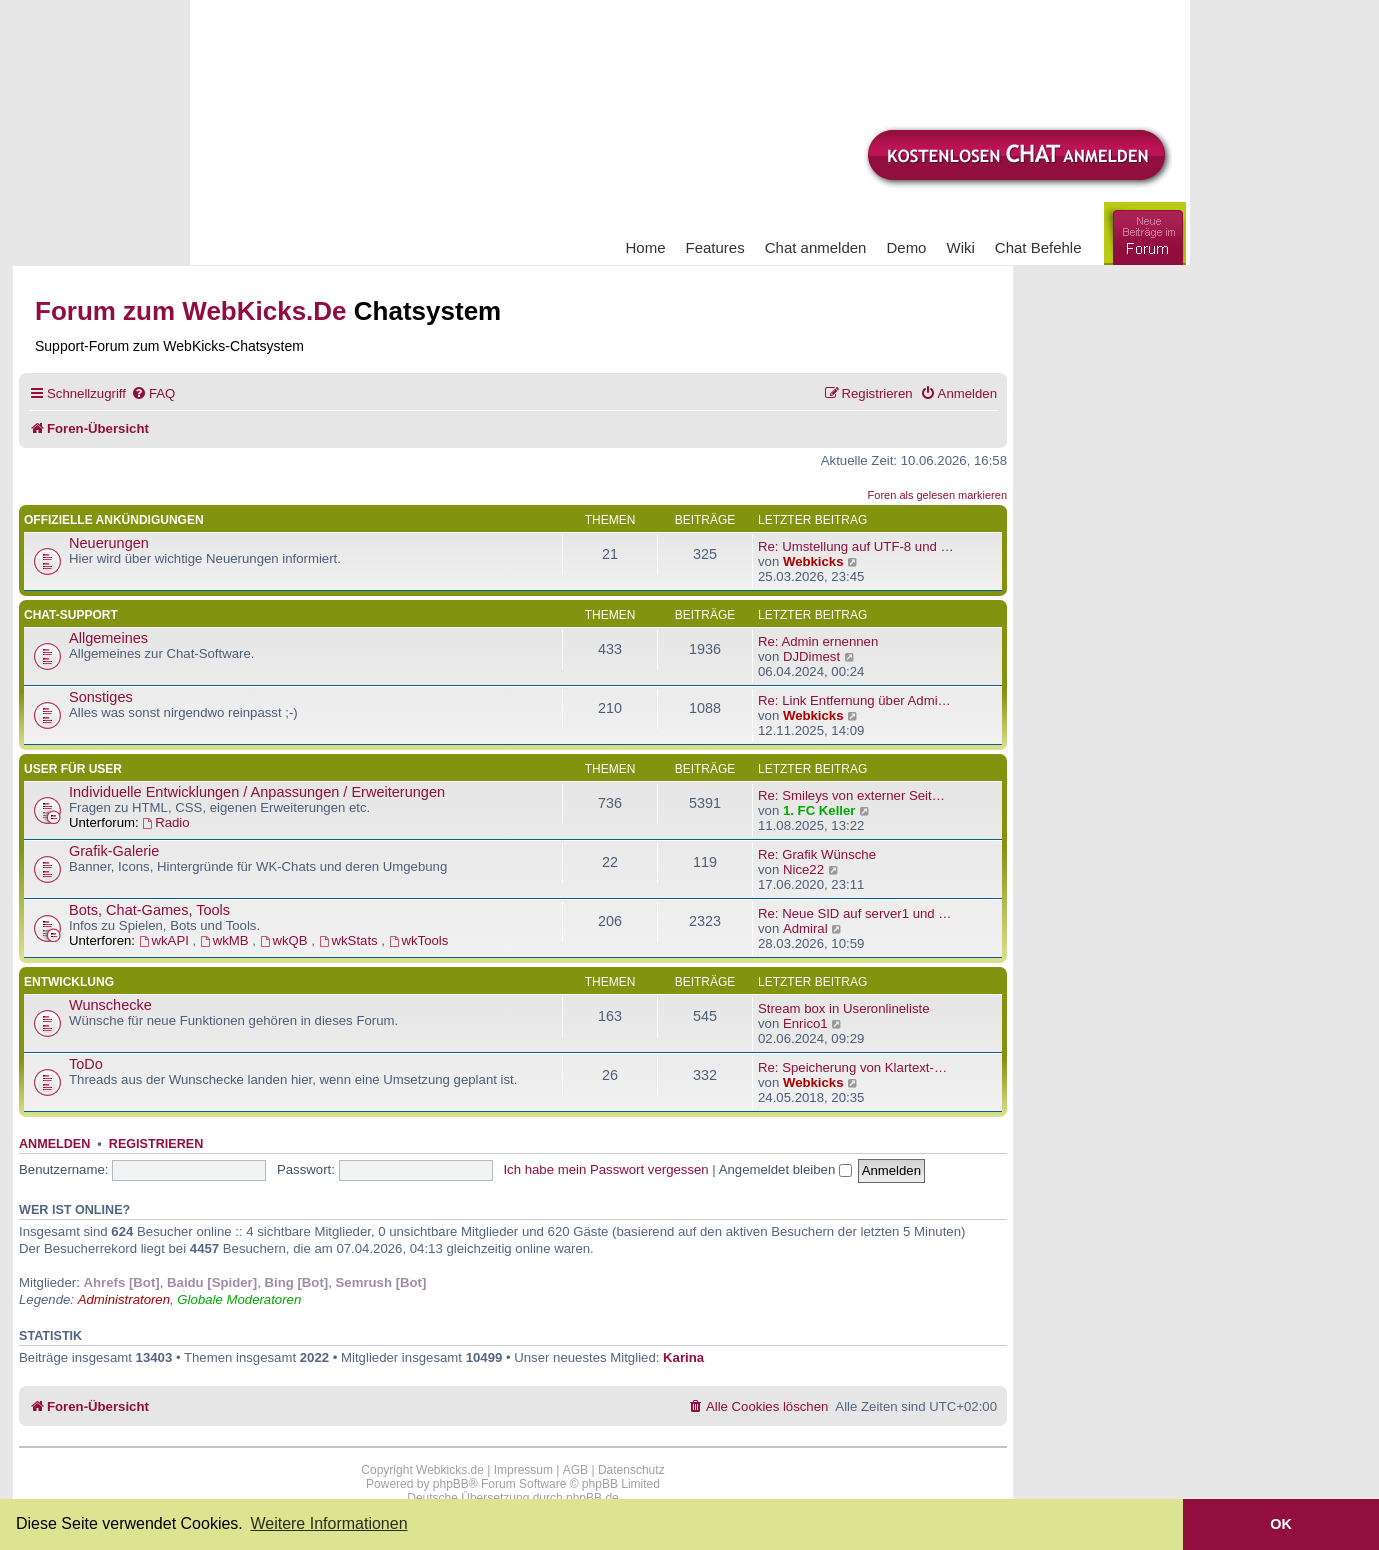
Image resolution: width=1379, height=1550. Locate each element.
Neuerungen (109, 543)
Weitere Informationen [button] (328, 1523)
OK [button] (1281, 1524)
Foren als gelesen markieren (937, 495)
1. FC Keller (819, 810)
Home (646, 247)
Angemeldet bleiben (785, 1169)
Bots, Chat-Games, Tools (149, 910)
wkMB (226, 940)
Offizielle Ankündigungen (114, 520)
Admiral (805, 928)
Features (715, 247)
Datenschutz (631, 1470)
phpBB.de (592, 1498)
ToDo (86, 1064)
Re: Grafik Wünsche (817, 854)
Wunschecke (110, 1005)
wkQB (286, 940)
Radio (165, 822)
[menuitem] (153, 393)
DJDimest (811, 656)
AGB (575, 1470)
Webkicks (813, 561)
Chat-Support (71, 615)
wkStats (350, 940)
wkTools (419, 940)
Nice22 (803, 869)
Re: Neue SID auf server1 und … (855, 913)
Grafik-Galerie (114, 851)
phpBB (451, 1484)
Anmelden (54, 1144)
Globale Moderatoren (239, 1299)
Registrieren (156, 1144)
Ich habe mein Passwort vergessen (605, 1169)
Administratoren (124, 1299)
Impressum (523, 1470)
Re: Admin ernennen (818, 641)
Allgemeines (108, 638)
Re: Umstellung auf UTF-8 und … (856, 546)
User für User (73, 769)
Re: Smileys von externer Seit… (851, 795)
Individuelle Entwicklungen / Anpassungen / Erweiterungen (257, 792)
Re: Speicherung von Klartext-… (852, 1067)
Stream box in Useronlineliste (844, 1008)
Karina (683, 1357)
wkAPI (166, 940)
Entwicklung (69, 982)
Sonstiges (101, 697)
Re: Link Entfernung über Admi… (854, 700)
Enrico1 (805, 1023)
